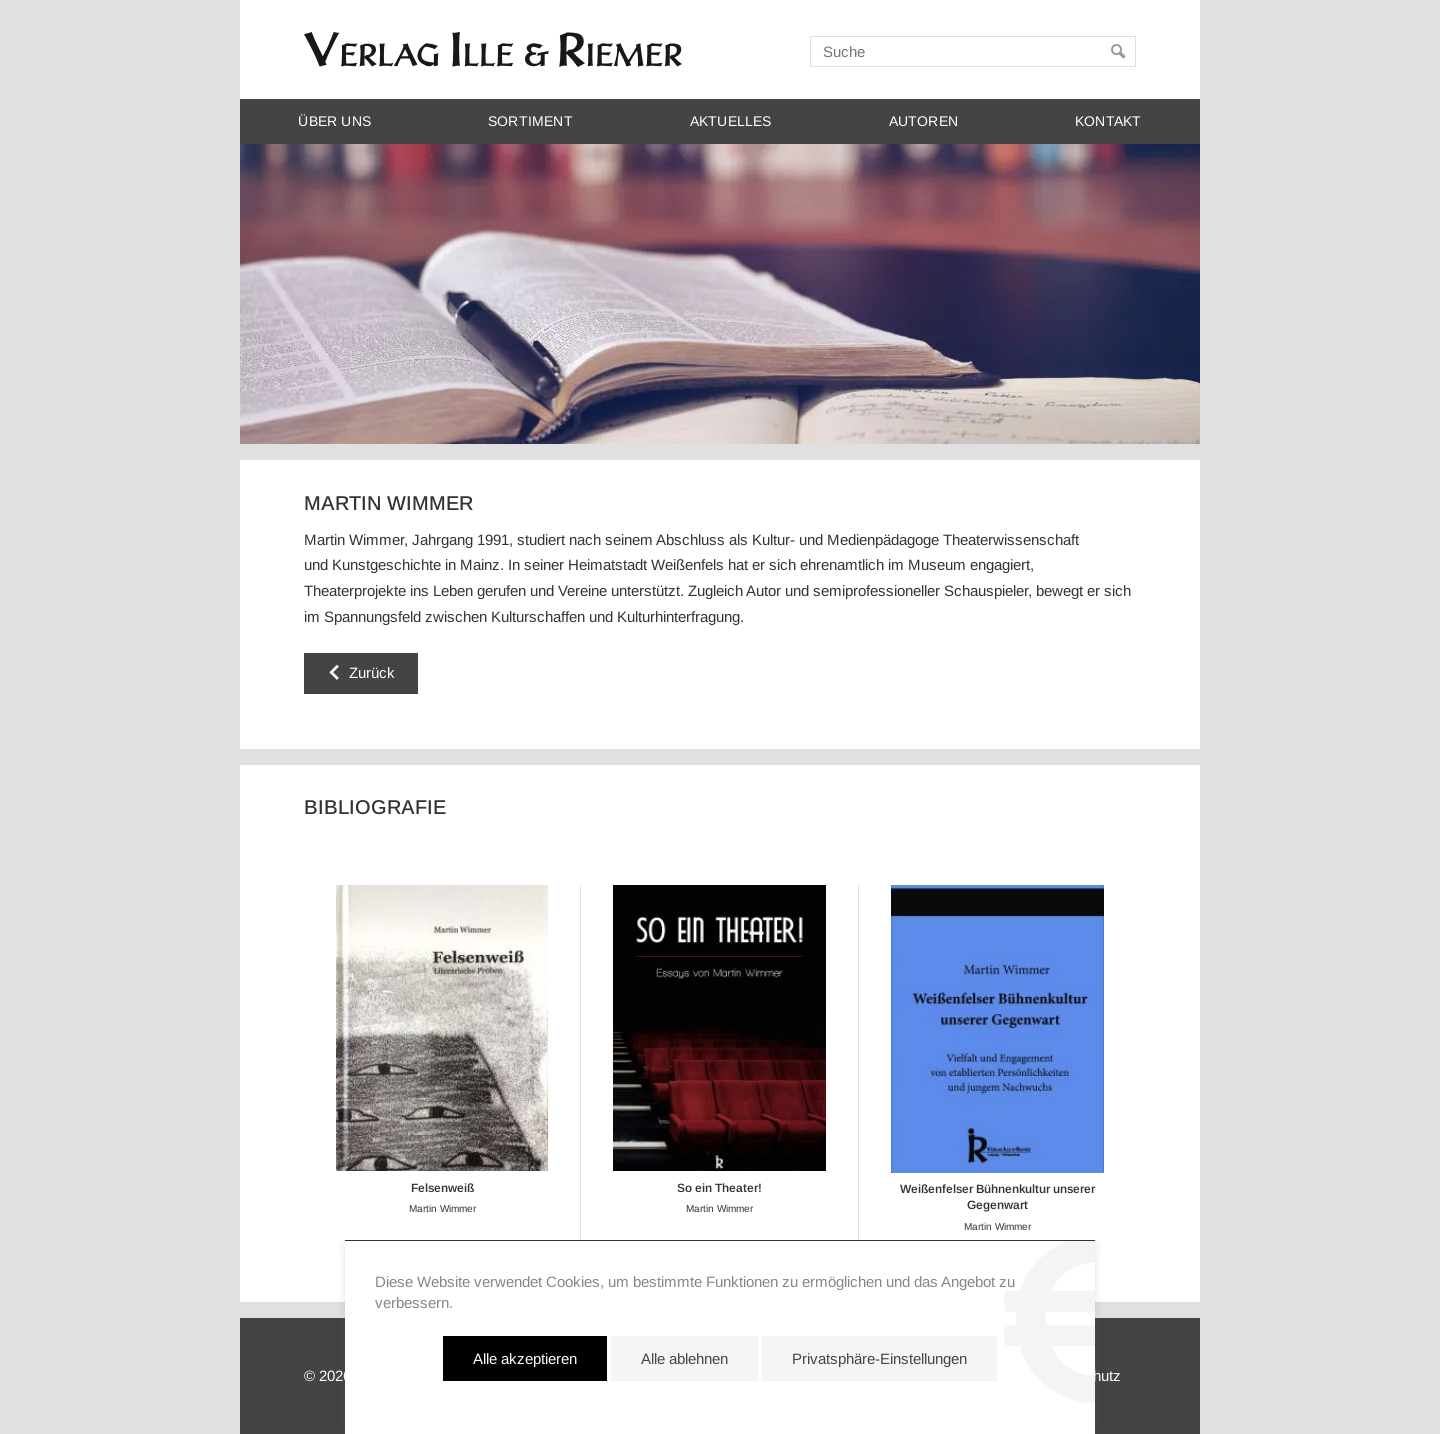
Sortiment (530, 121)
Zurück (372, 672)
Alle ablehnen (684, 1358)
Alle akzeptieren (525, 1358)
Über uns (334, 121)
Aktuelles (731, 121)
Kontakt (1108, 121)
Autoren (923, 121)
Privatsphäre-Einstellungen (879, 1358)
